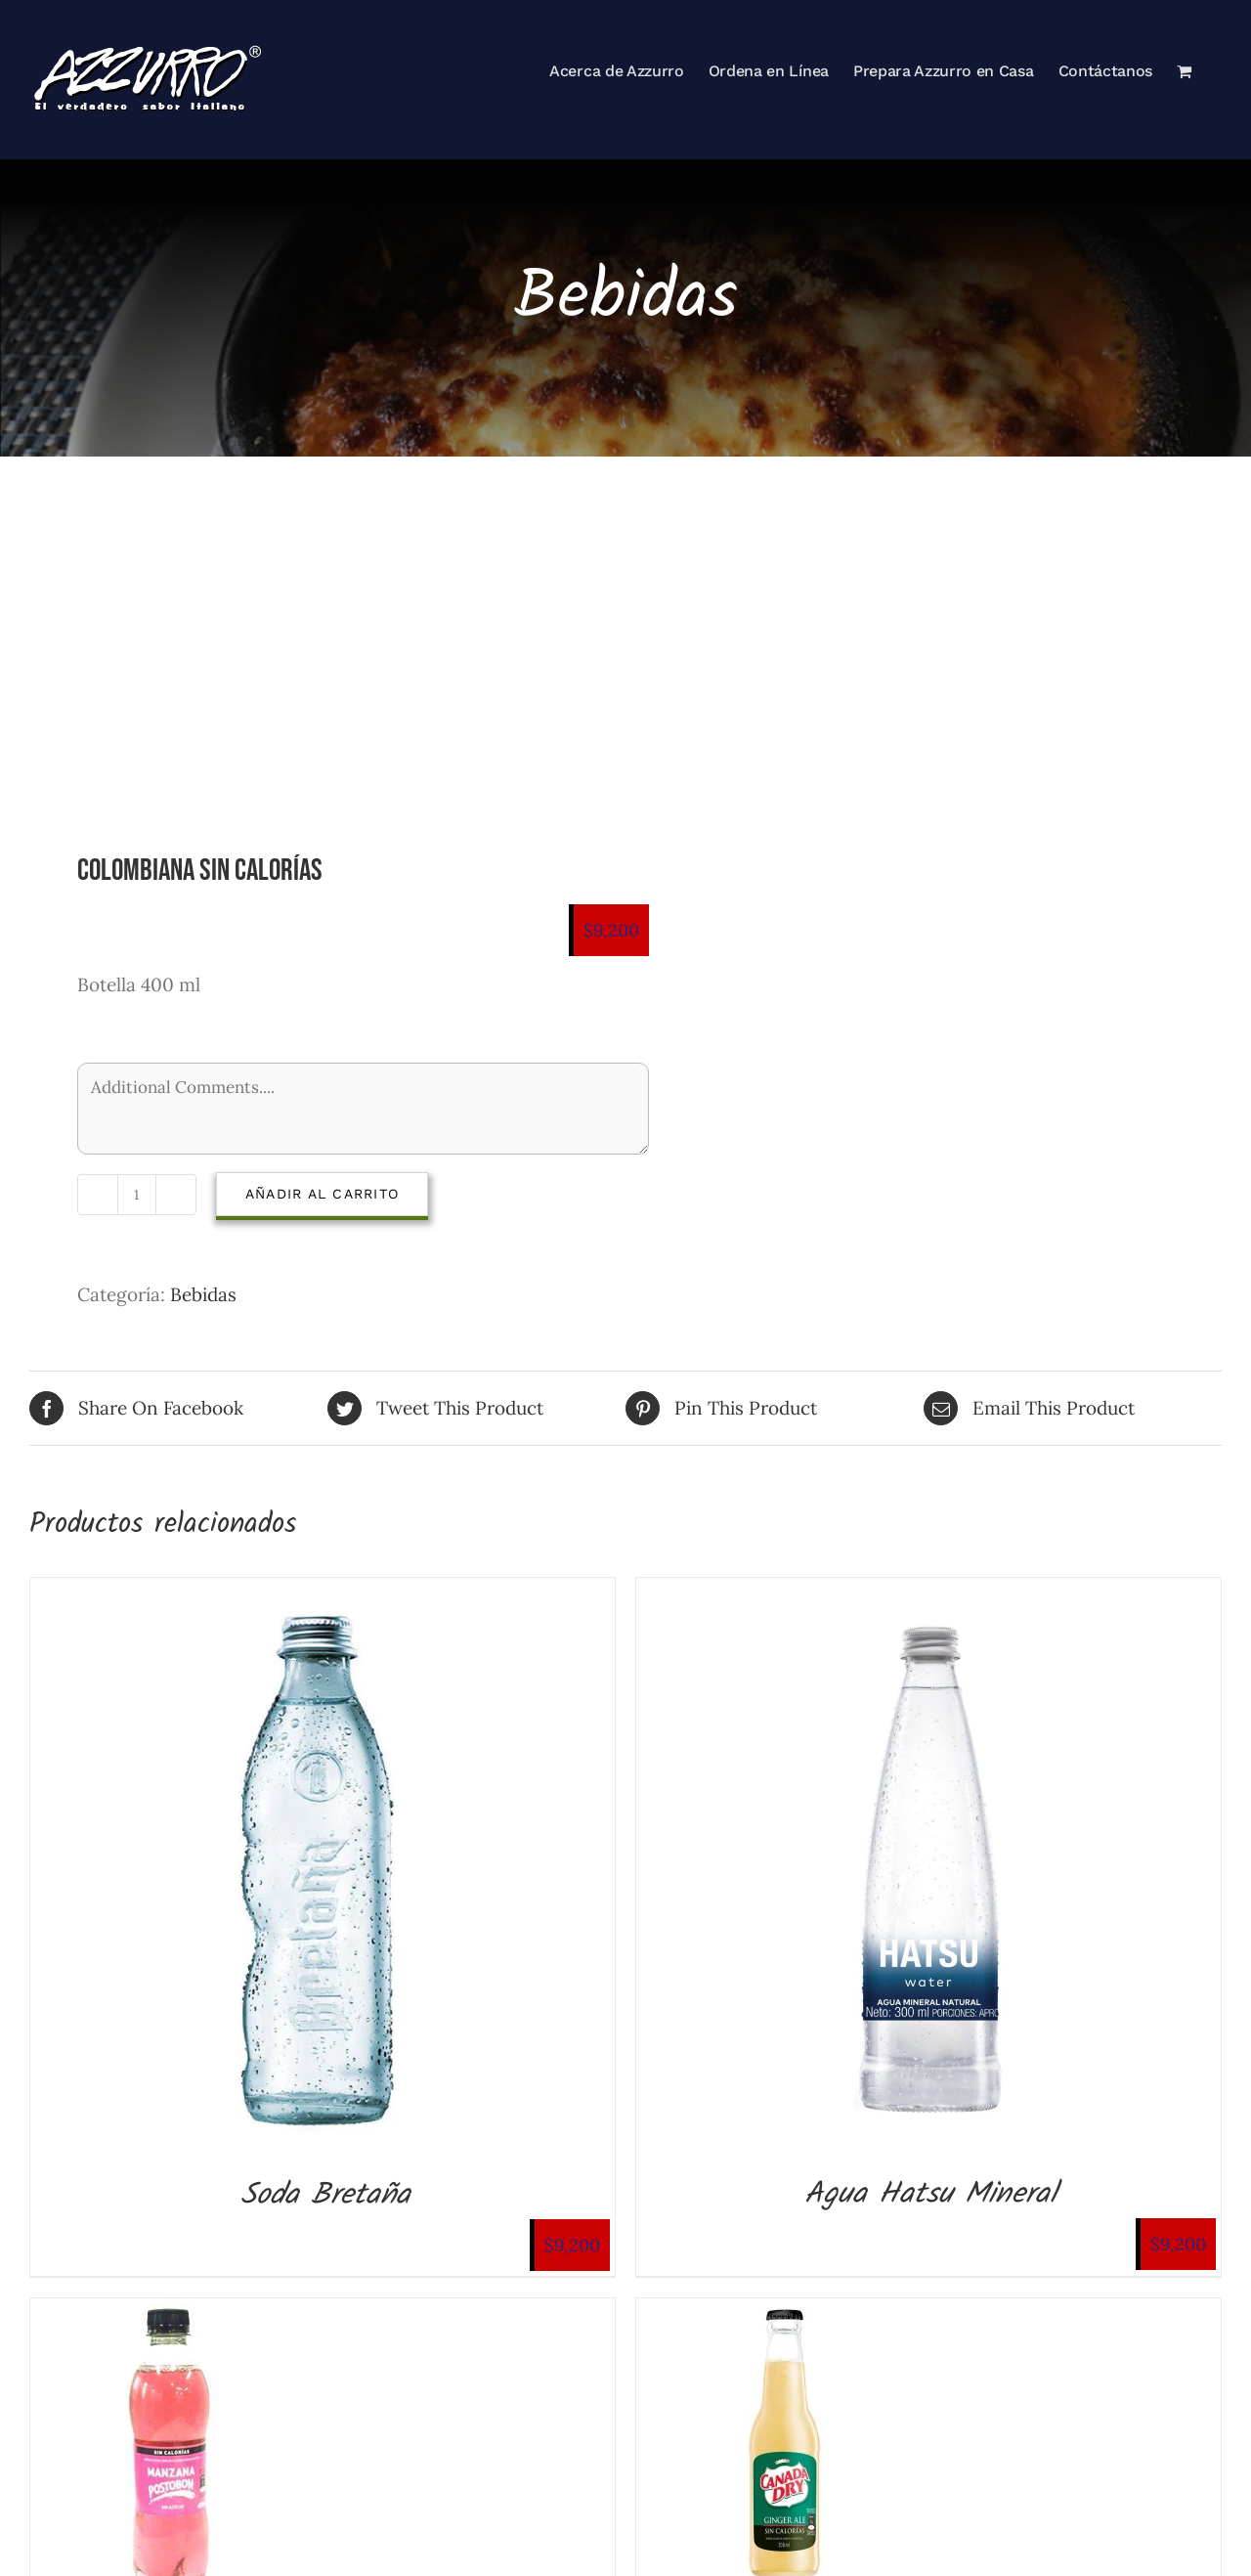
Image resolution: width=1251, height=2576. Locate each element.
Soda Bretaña (325, 2195)
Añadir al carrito (322, 1193)
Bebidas (203, 1294)
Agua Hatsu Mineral (930, 2194)
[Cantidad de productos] (136, 1194)
